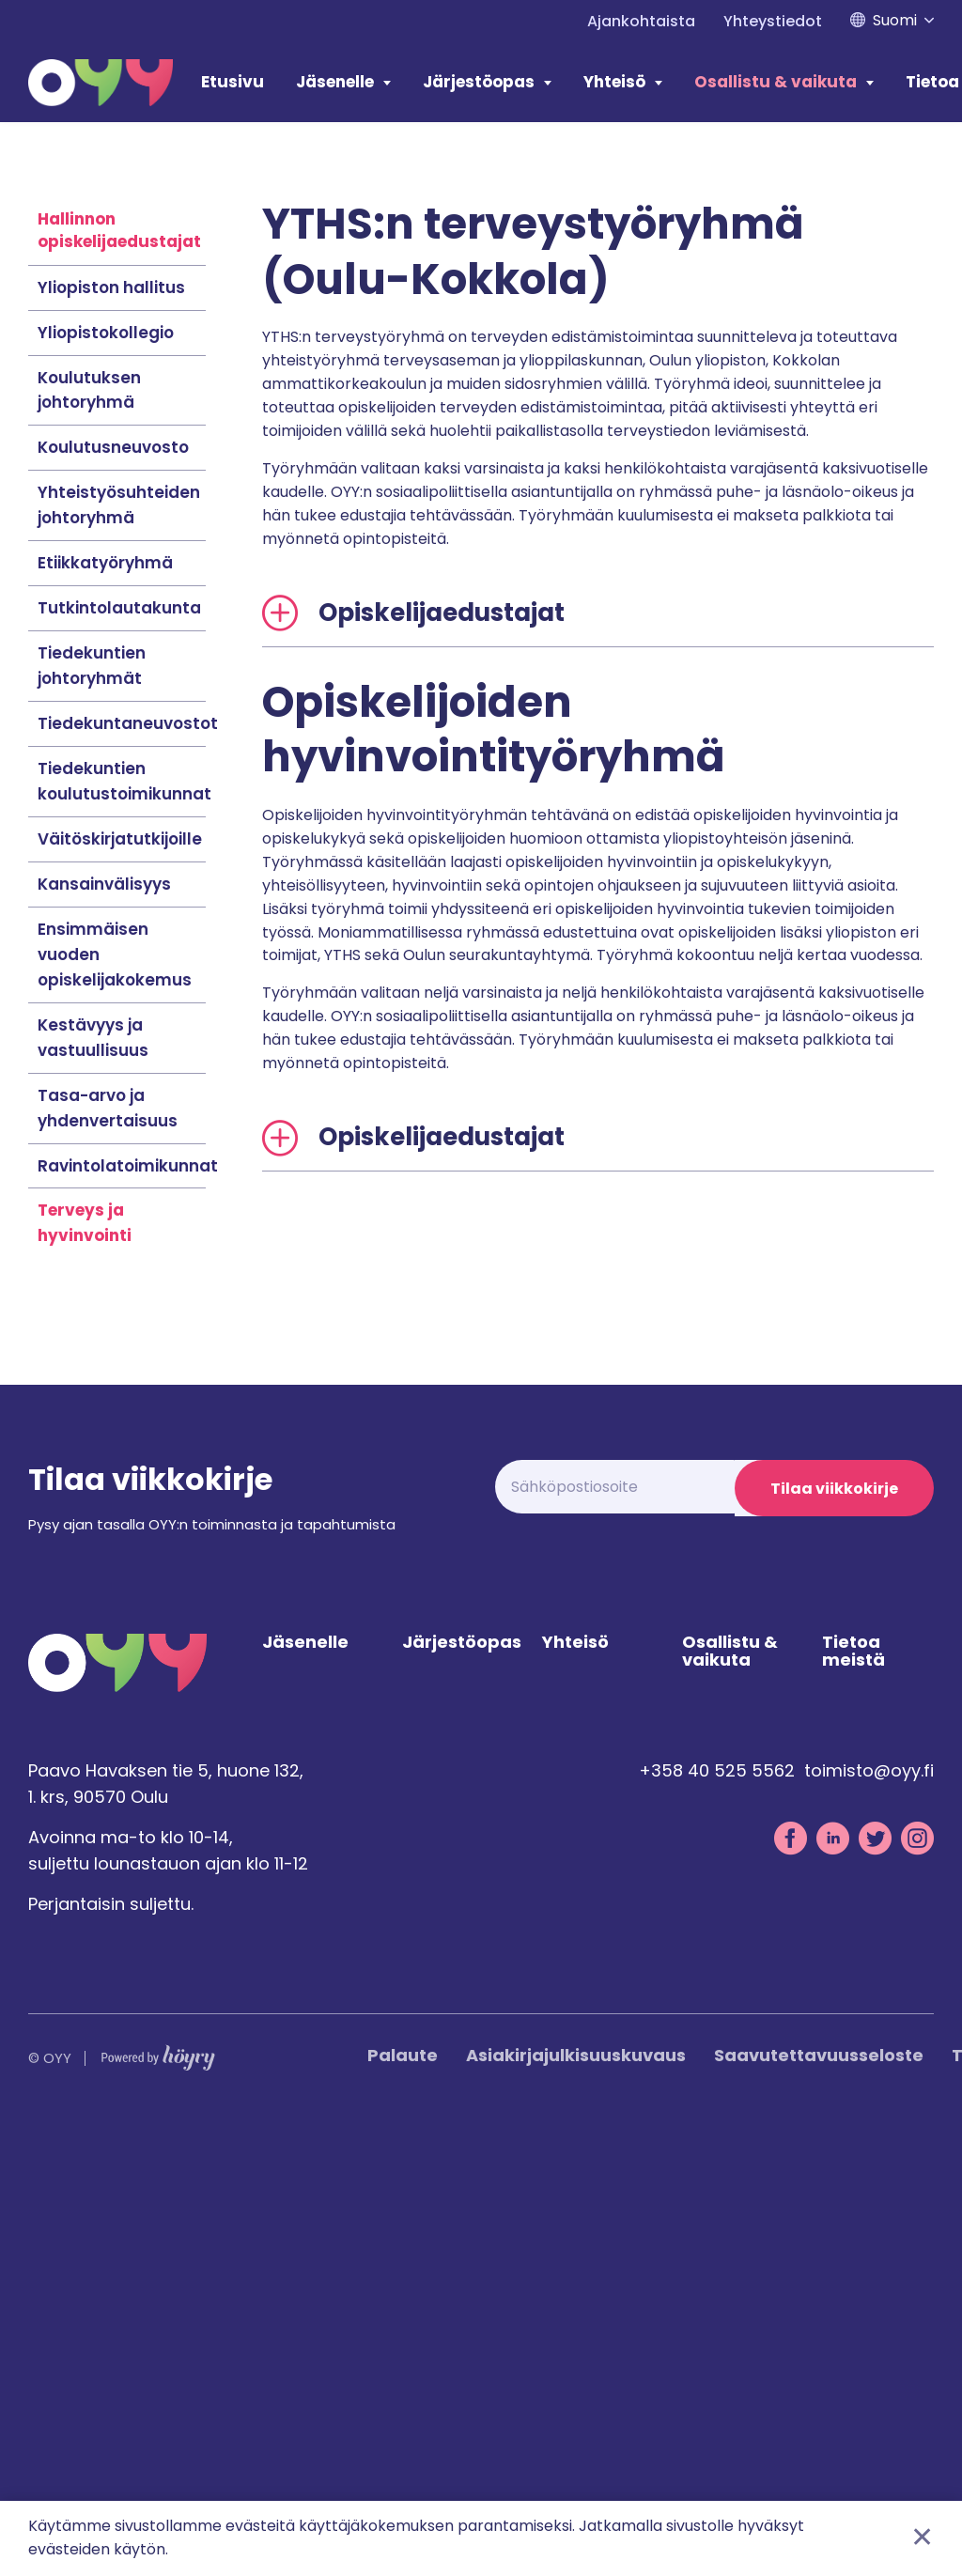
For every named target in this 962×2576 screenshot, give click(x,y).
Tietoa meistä (853, 2107)
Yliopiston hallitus (111, 738)
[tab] (598, 1064)
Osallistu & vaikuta (775, 81)
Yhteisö (614, 81)
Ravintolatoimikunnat (128, 1617)
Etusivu (232, 81)
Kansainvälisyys (104, 1335)
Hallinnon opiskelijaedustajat (119, 681)
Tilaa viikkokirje (832, 1939)
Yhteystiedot (772, 21)
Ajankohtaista (641, 21)
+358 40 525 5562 (717, 2226)
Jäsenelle (335, 81)
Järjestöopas (479, 81)
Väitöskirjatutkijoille (120, 1290)
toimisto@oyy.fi (869, 2226)
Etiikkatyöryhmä (105, 1013)
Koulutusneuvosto (113, 898)
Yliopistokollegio (106, 783)
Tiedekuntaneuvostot (128, 1174)
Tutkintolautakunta (119, 1058)
